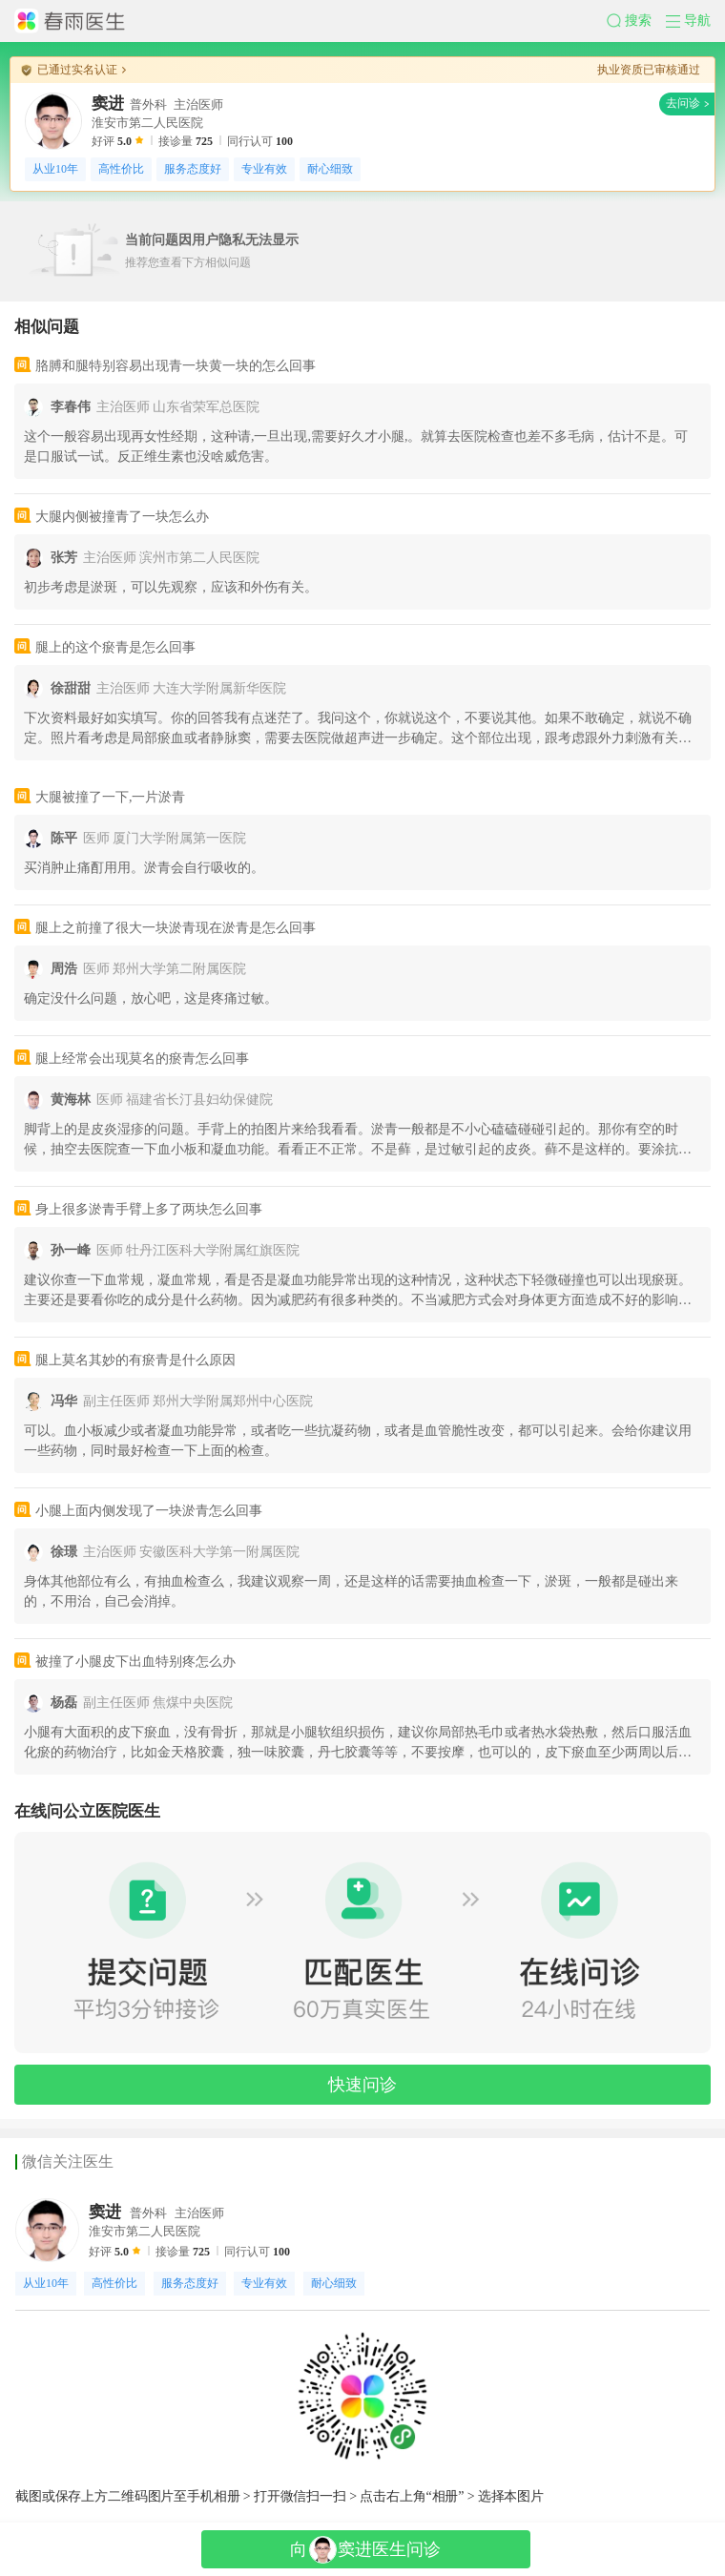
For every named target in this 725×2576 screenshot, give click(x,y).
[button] (636, 21)
